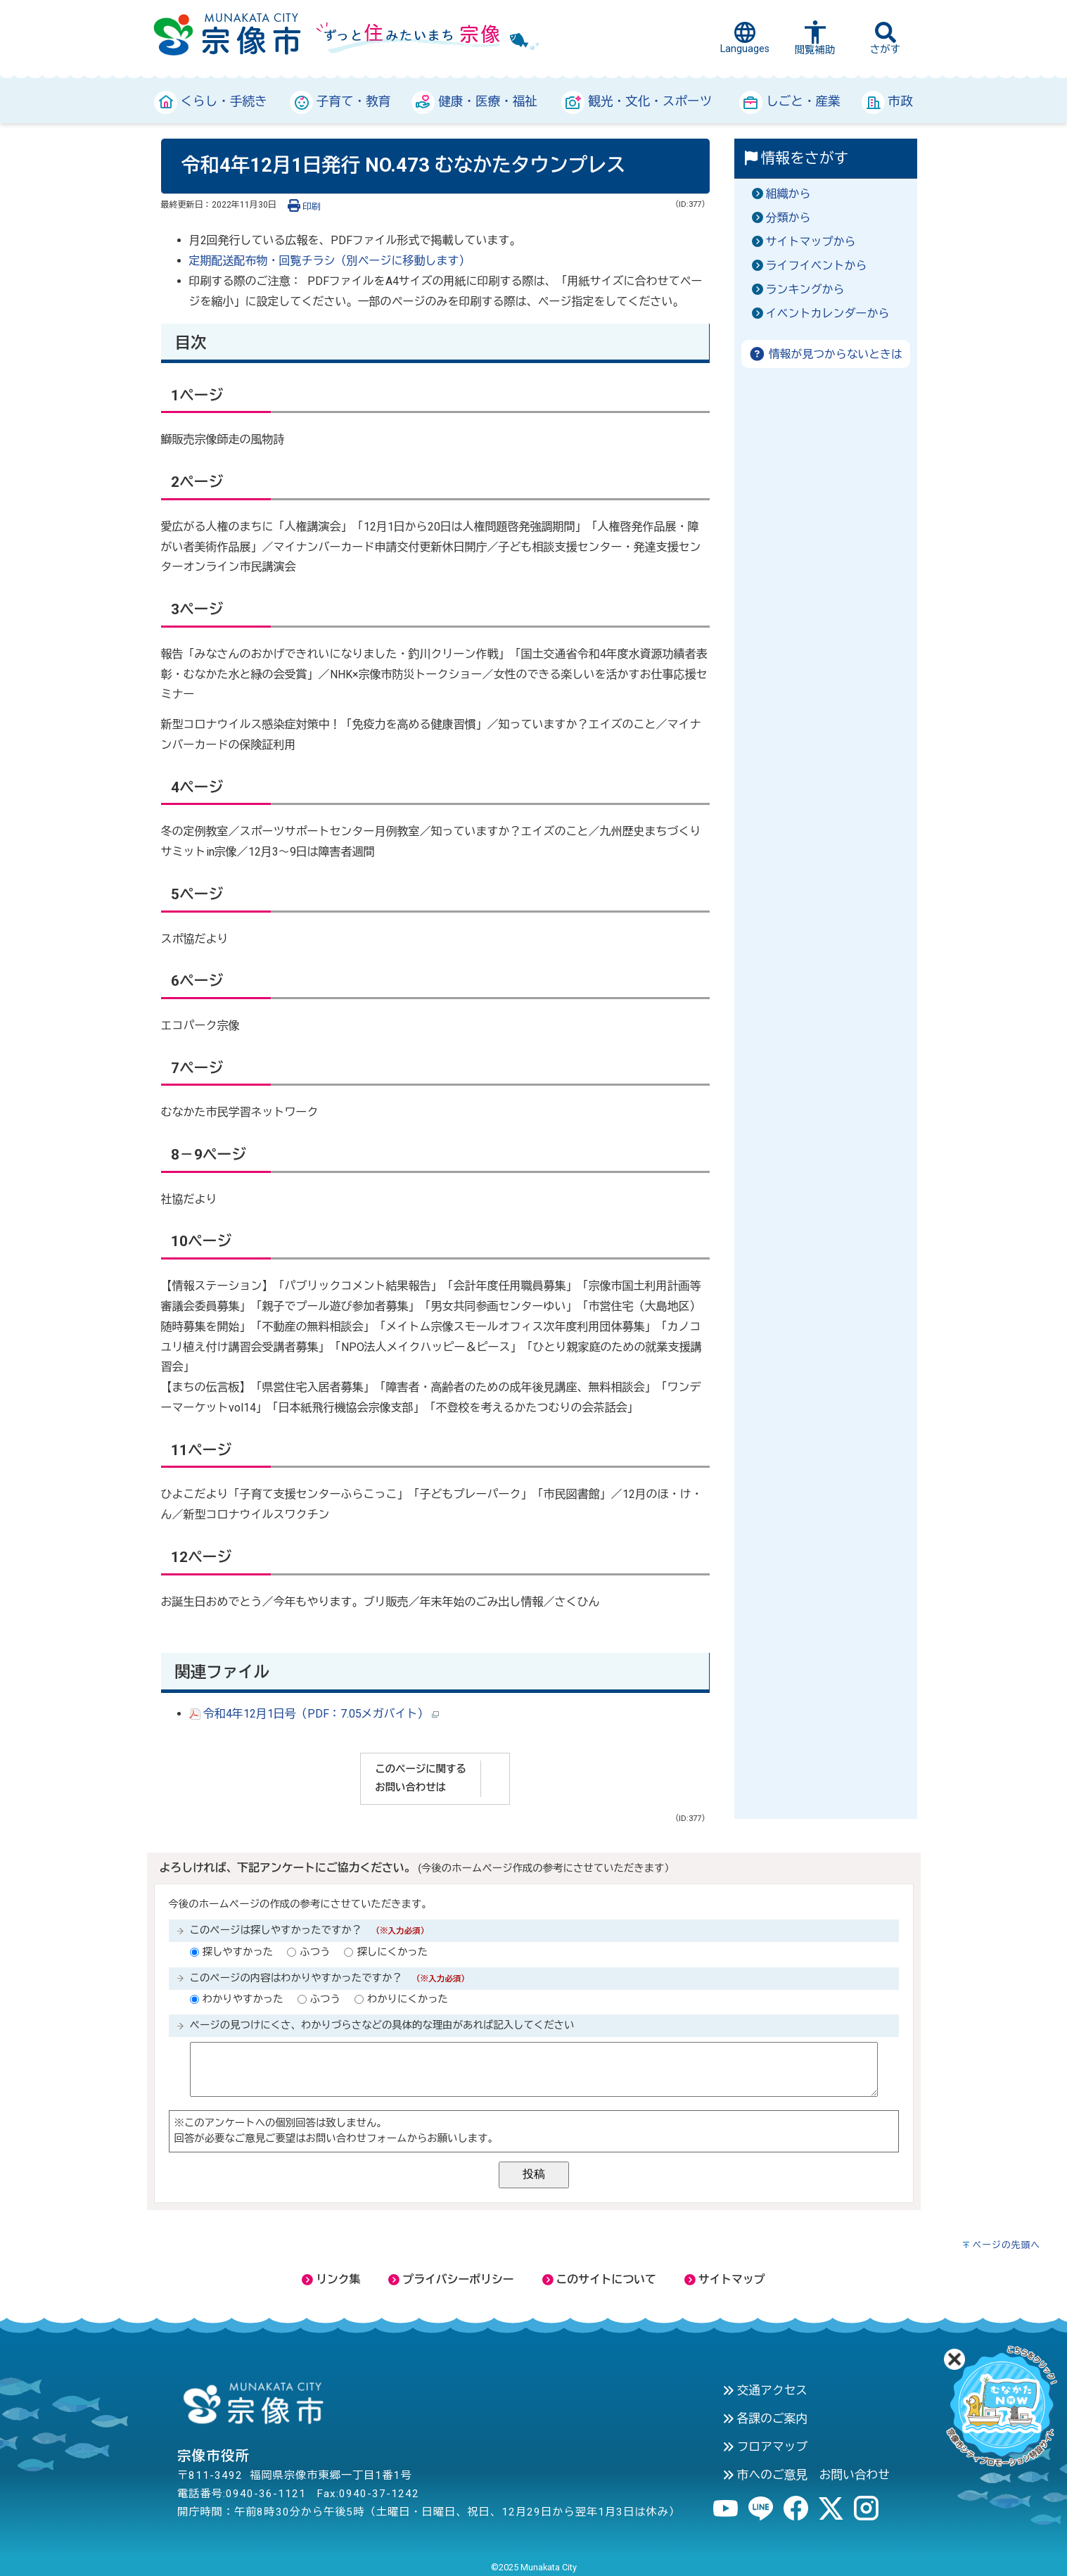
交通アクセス (764, 2390)
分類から (788, 217)
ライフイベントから (816, 265)
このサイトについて (599, 2279)
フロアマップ (764, 2446)
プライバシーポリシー (450, 2279)
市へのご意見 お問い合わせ (806, 2475)
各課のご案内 (764, 2418)
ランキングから (805, 289)
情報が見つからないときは (825, 354)
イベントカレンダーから (828, 313)
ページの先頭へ (1006, 2245)
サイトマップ (724, 2279)
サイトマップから (811, 241)
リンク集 (331, 2279)
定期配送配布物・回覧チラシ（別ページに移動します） (330, 260)
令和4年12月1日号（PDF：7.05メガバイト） (314, 1713)
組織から (788, 194)
